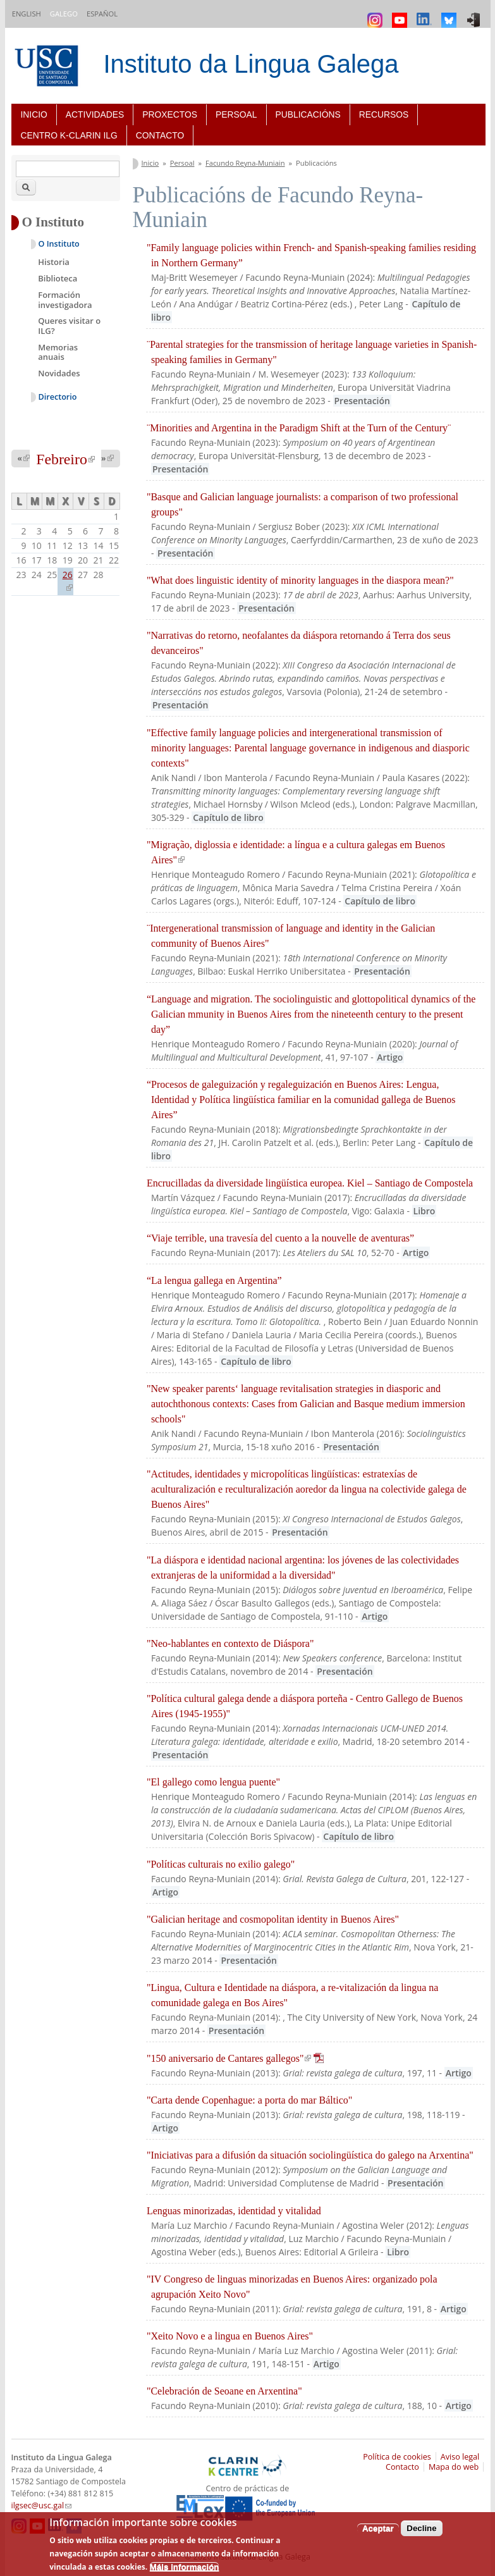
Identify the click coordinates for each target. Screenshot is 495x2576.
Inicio (34, 114)
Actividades (95, 114)
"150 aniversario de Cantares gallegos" (235, 2058)
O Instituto (59, 243)
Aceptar (378, 2528)
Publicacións (308, 114)
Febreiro (65, 459)
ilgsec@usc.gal (41, 2505)
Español (102, 13)
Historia (54, 262)
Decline (421, 2528)
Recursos (384, 114)
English (26, 13)
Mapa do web (454, 2467)
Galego (64, 13)
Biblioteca (57, 278)
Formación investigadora (65, 300)
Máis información (184, 2567)
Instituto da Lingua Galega (251, 64)
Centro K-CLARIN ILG (69, 135)
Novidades (59, 373)
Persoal (236, 114)
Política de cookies (397, 2457)
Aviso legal (460, 2457)
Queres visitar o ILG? (69, 325)
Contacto (160, 135)
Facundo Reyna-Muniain (245, 163)
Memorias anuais (58, 352)
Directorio (58, 396)
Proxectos (169, 114)
